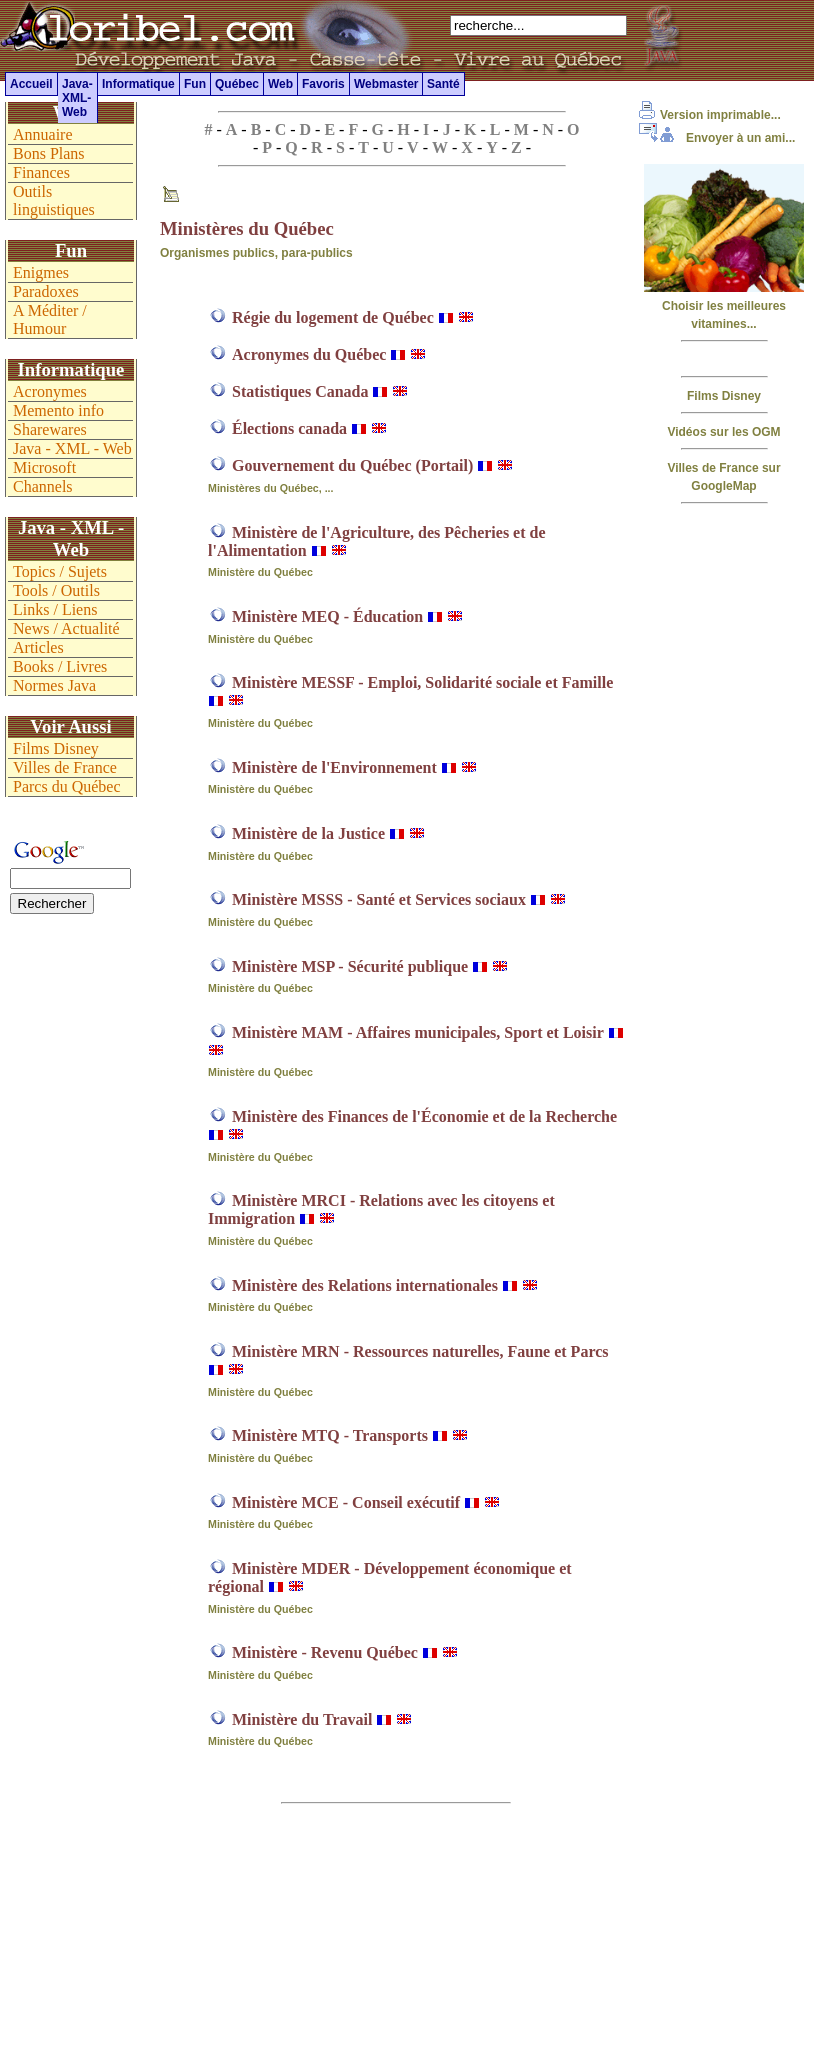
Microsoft (44, 467)
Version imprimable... (710, 115)
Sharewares (50, 429)
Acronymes (50, 391)
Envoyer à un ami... (717, 138)
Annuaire (43, 134)
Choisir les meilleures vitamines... (724, 306)
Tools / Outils (56, 590)
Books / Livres (60, 666)
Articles (38, 647)
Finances (41, 172)
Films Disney (724, 396)
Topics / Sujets (60, 571)
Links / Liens (55, 609)
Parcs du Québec (67, 786)
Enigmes (41, 272)
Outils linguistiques (54, 200)
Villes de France (65, 767)
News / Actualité (66, 628)
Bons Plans (49, 153)
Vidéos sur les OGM (723, 432)
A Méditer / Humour (50, 319)
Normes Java (54, 685)
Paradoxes (46, 291)
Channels (43, 486)
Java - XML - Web (72, 448)
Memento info (58, 410)
